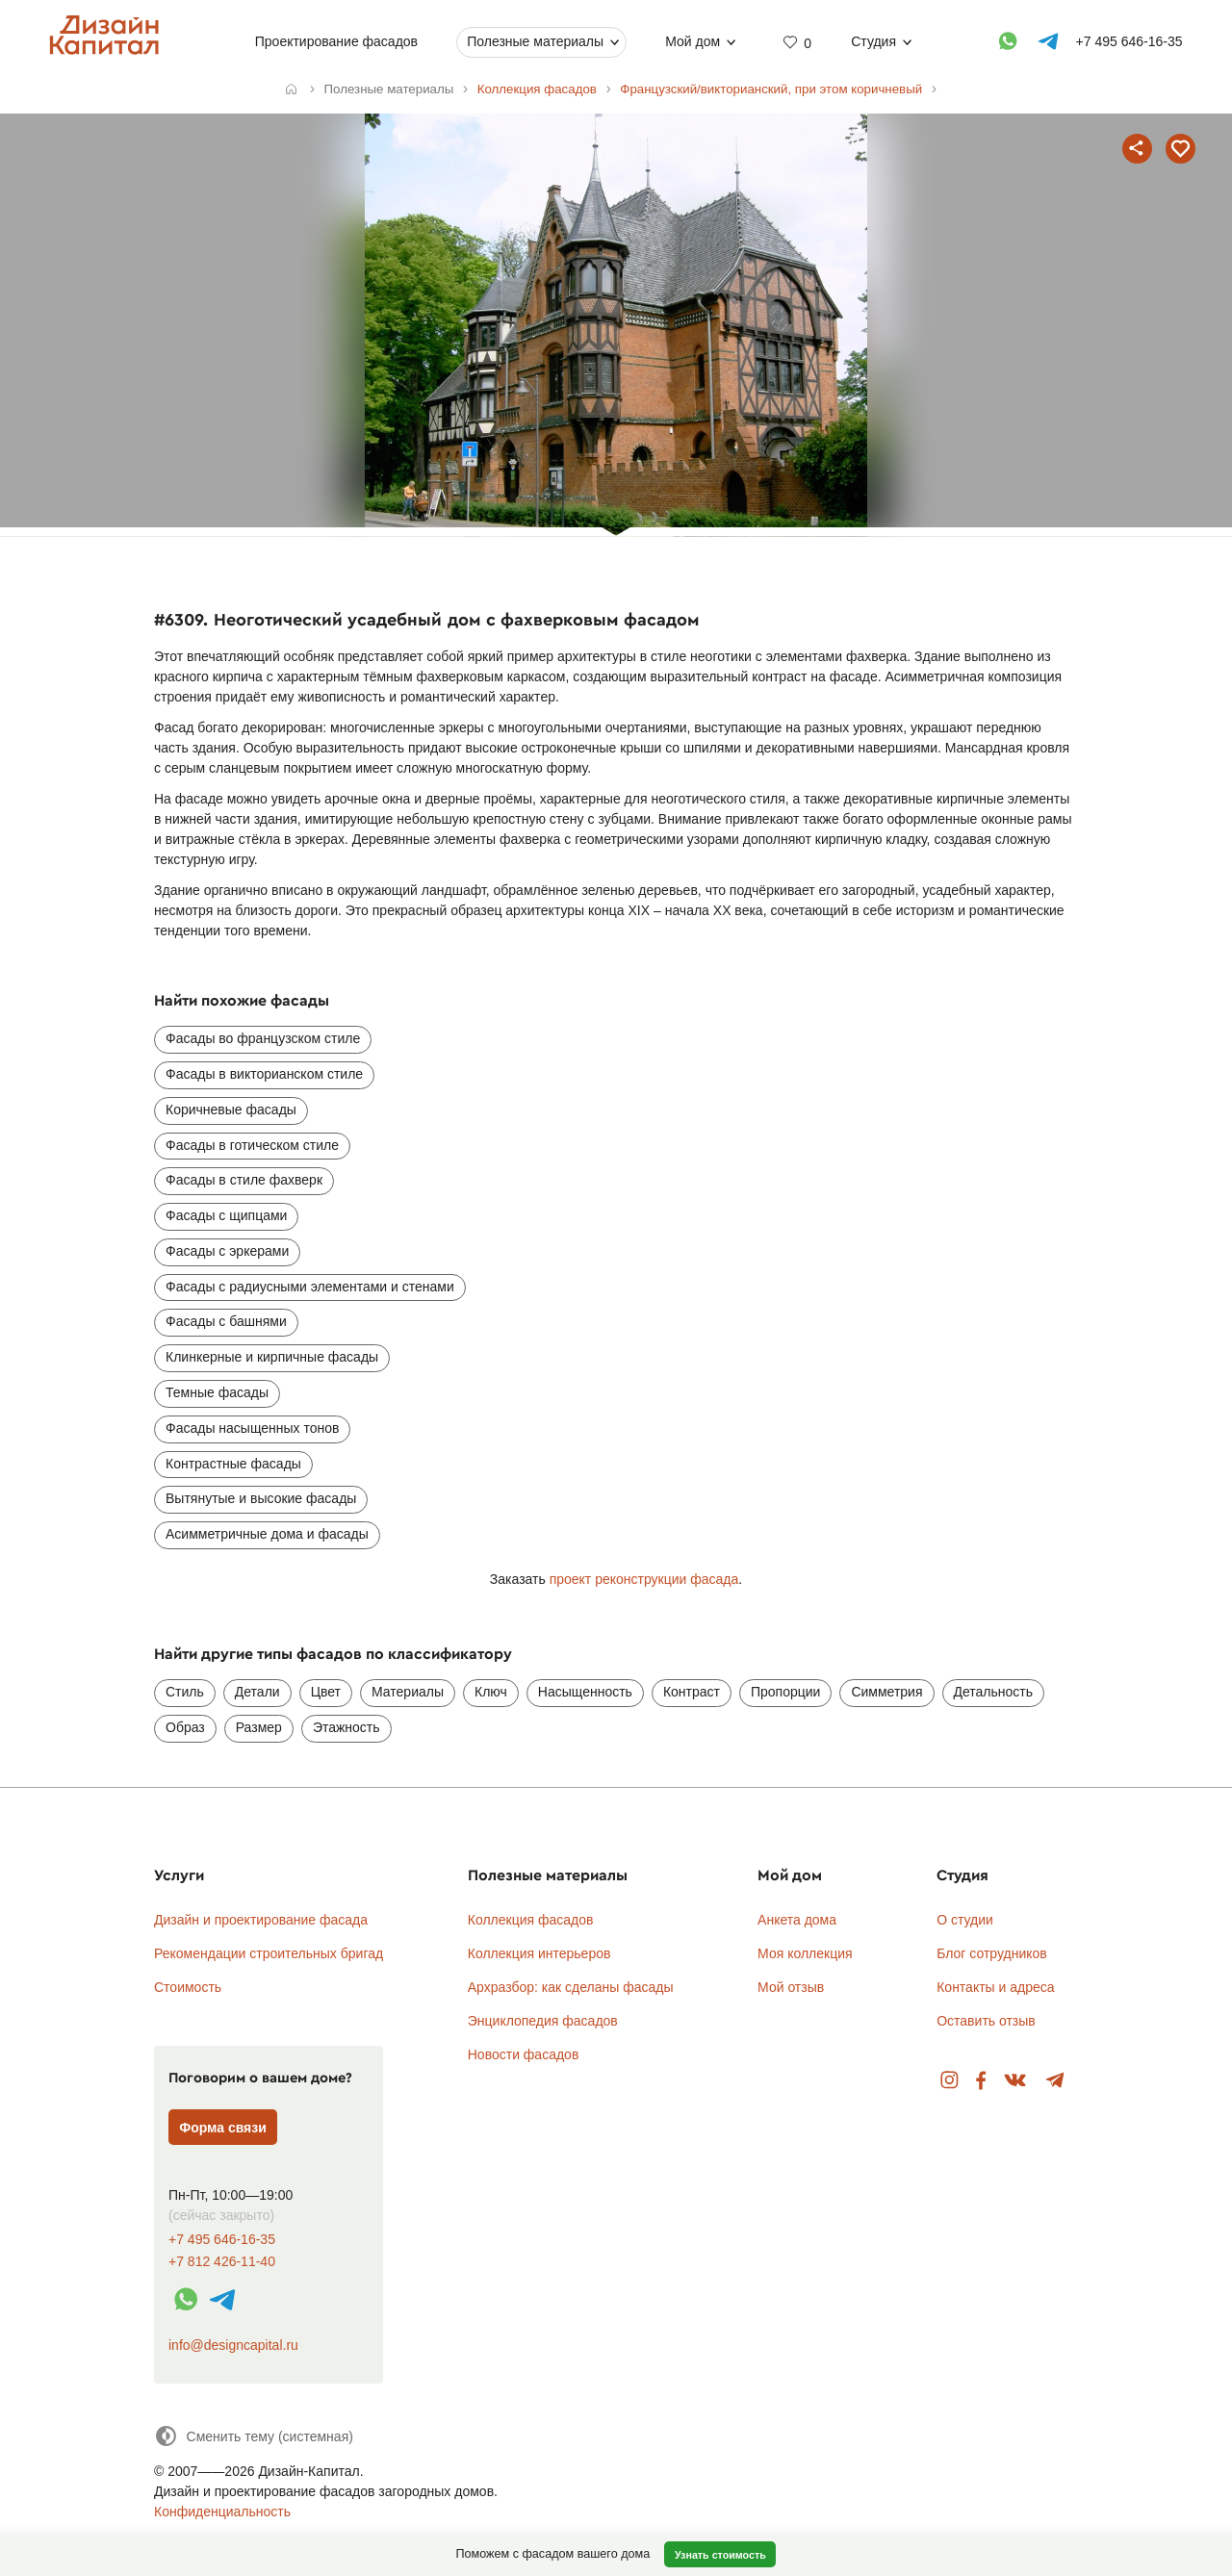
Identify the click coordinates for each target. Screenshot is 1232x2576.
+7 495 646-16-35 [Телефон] (1129, 41)
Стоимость (187, 1987)
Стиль (185, 1691)
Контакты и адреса (995, 1987)
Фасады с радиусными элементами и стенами (310, 1286)
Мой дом (692, 41)
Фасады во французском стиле (263, 1038)
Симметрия (886, 1691)
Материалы (408, 1691)
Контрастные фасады (233, 1463)
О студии (965, 1919)
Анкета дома (796, 1919)
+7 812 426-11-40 (221, 2262)
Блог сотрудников (992, 1953)
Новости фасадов (523, 2054)
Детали (257, 1691)
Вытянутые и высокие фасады (261, 1498)
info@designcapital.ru (233, 2345)
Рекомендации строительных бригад (268, 1953)
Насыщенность (585, 1691)
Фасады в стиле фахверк (244, 1179)
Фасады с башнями (226, 1321)
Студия (873, 41)
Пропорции (785, 1691)
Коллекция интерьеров (539, 1953)
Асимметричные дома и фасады (267, 1534)
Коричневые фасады (231, 1109)
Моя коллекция (805, 1953)
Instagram (949, 2081)
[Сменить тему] (253, 2436)
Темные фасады (217, 1392)
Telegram (1055, 2081)
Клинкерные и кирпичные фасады (272, 1357)
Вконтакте (1016, 2081)
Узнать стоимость (720, 2555)
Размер (259, 1727)
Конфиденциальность (222, 2511)
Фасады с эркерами (227, 1251)
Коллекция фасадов (531, 1919)
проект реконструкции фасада (644, 1579)
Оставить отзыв (986, 2020)
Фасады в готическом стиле (252, 1145)
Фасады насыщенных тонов (252, 1428)
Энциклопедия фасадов (543, 2020)
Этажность (346, 1727)
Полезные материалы (535, 41)
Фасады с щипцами (226, 1215)
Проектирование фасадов (336, 41)
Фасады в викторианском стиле (264, 1074)
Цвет (326, 1691)
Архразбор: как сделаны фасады (571, 1987)
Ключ (491, 1691)
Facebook (980, 2081)
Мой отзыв (790, 1987)
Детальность (994, 1691)
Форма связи (223, 2127)
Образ (185, 1727)
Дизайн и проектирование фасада (261, 1919)
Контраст (691, 1691)
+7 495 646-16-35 (221, 2239)
